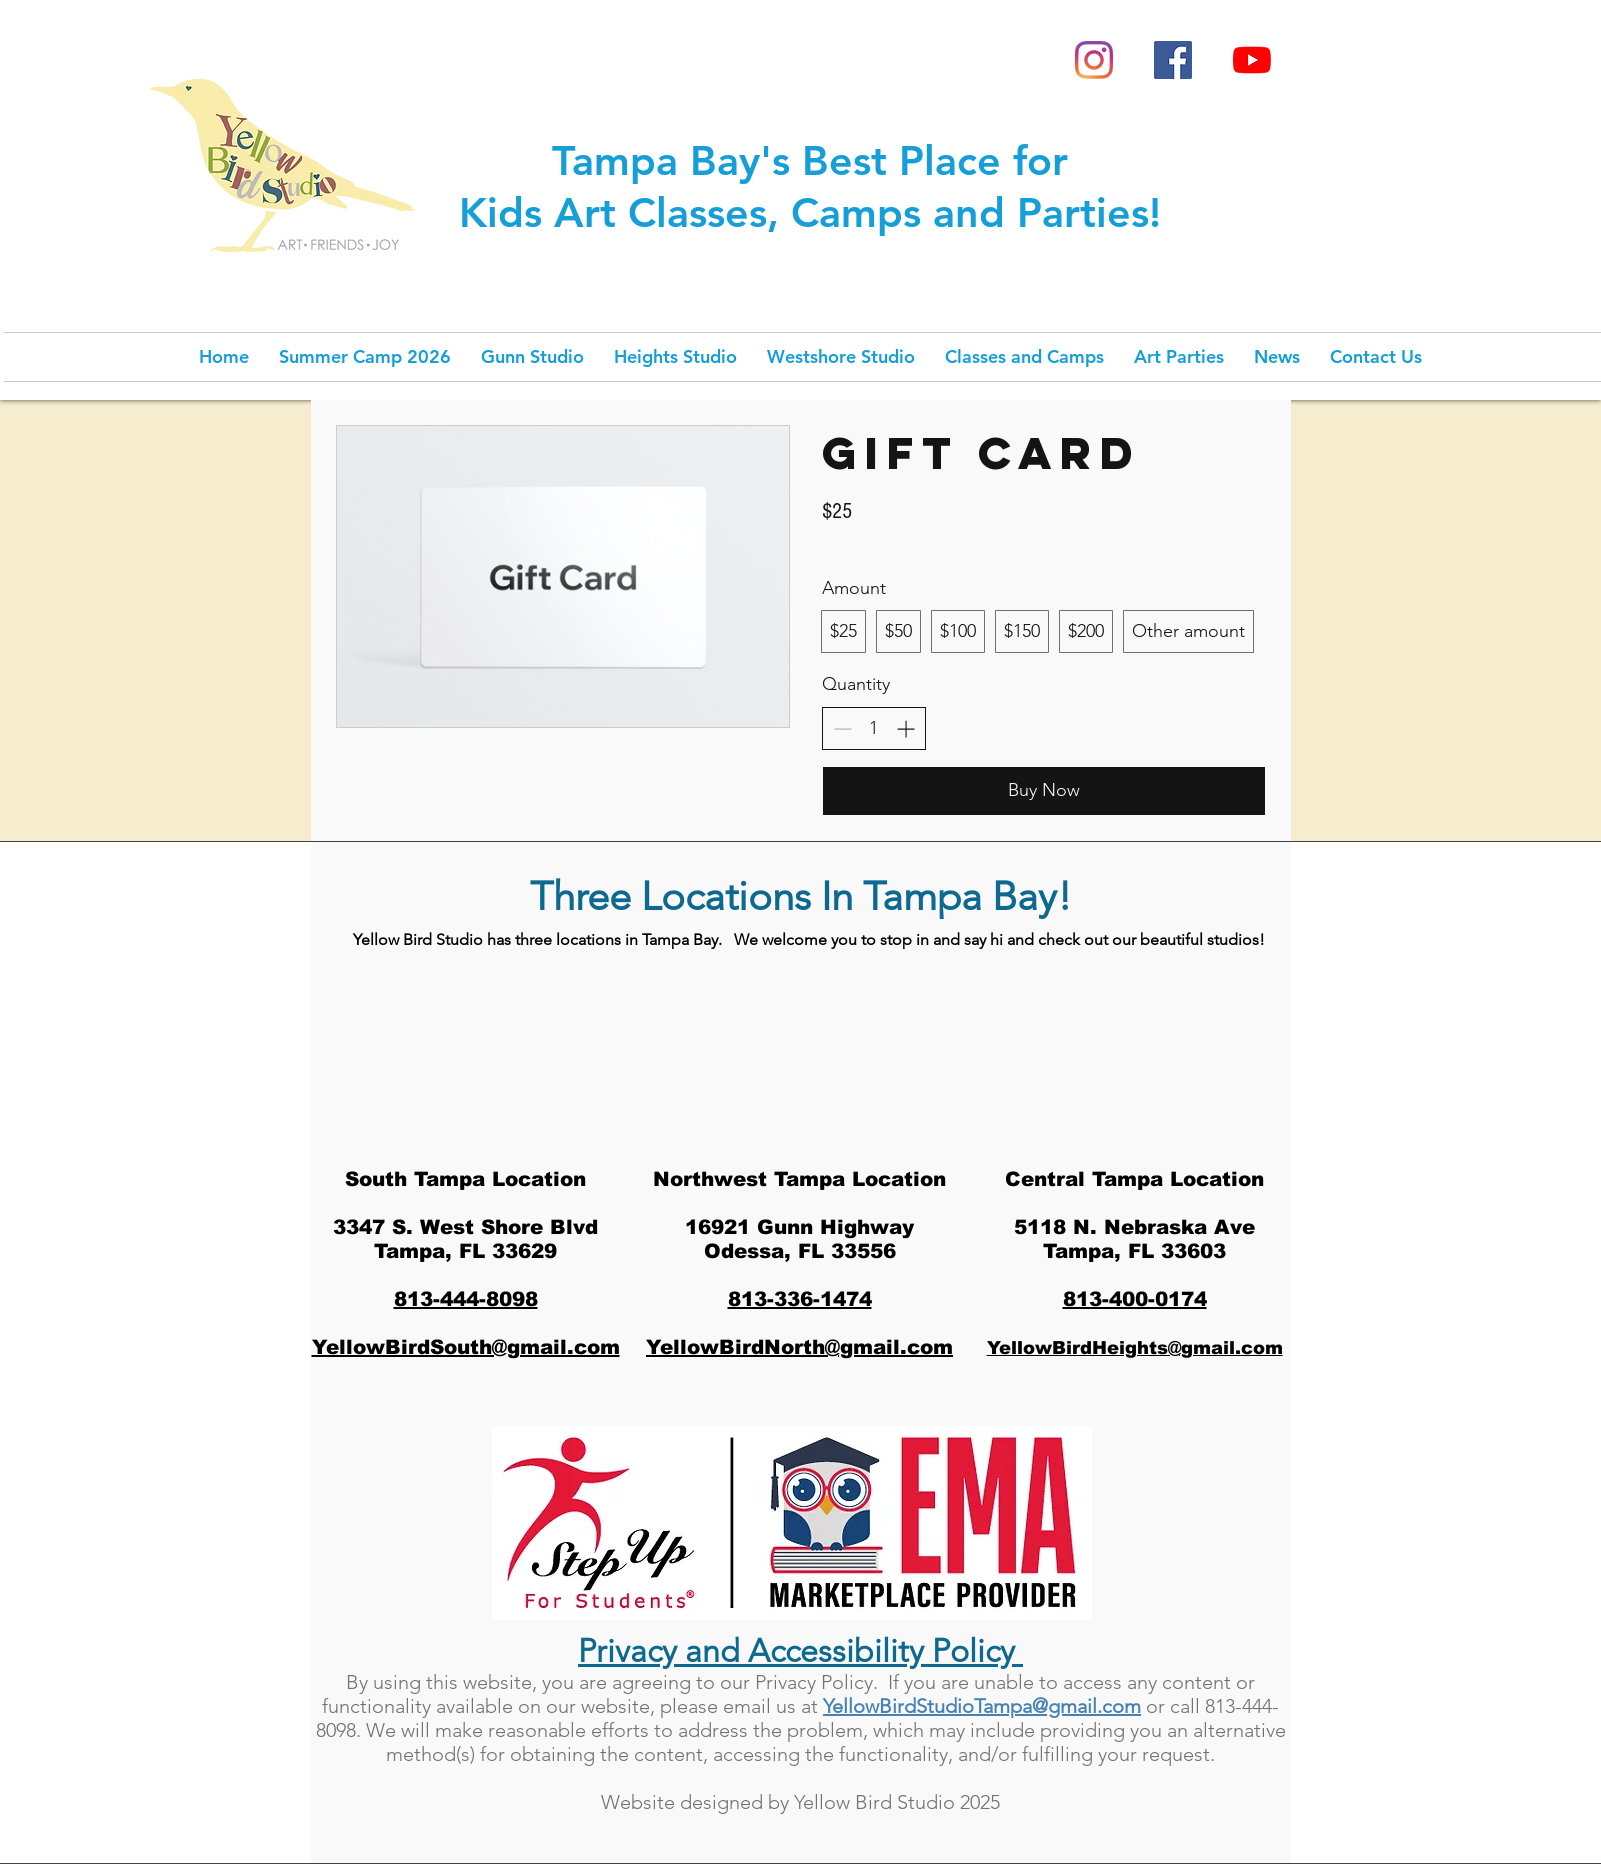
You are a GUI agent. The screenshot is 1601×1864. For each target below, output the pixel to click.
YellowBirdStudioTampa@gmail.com (982, 1706)
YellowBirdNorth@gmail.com (799, 1347)
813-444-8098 (466, 1299)
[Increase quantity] (905, 728)
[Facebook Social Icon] (1173, 60)
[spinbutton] (874, 728)
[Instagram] (1094, 60)
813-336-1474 (800, 1299)
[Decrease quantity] (842, 728)
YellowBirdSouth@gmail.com (466, 1347)
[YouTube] (1252, 60)
